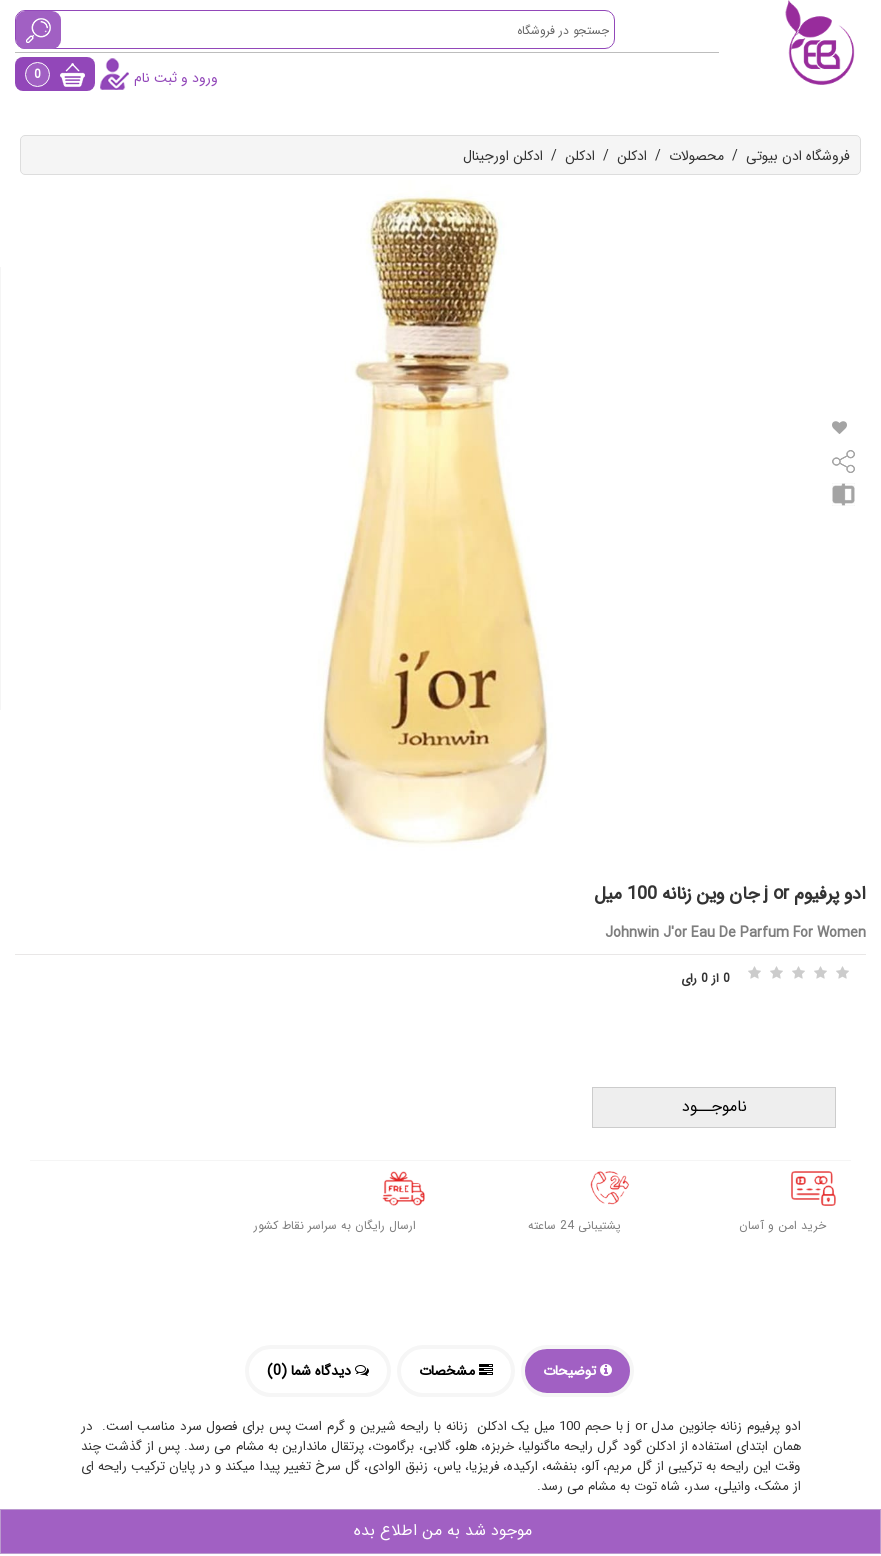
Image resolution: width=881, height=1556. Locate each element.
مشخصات (456, 1371)
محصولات (696, 156)
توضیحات (577, 1371)
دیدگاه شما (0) (318, 1371)
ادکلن (632, 156)
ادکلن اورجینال (503, 156)
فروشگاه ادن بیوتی (798, 156)
